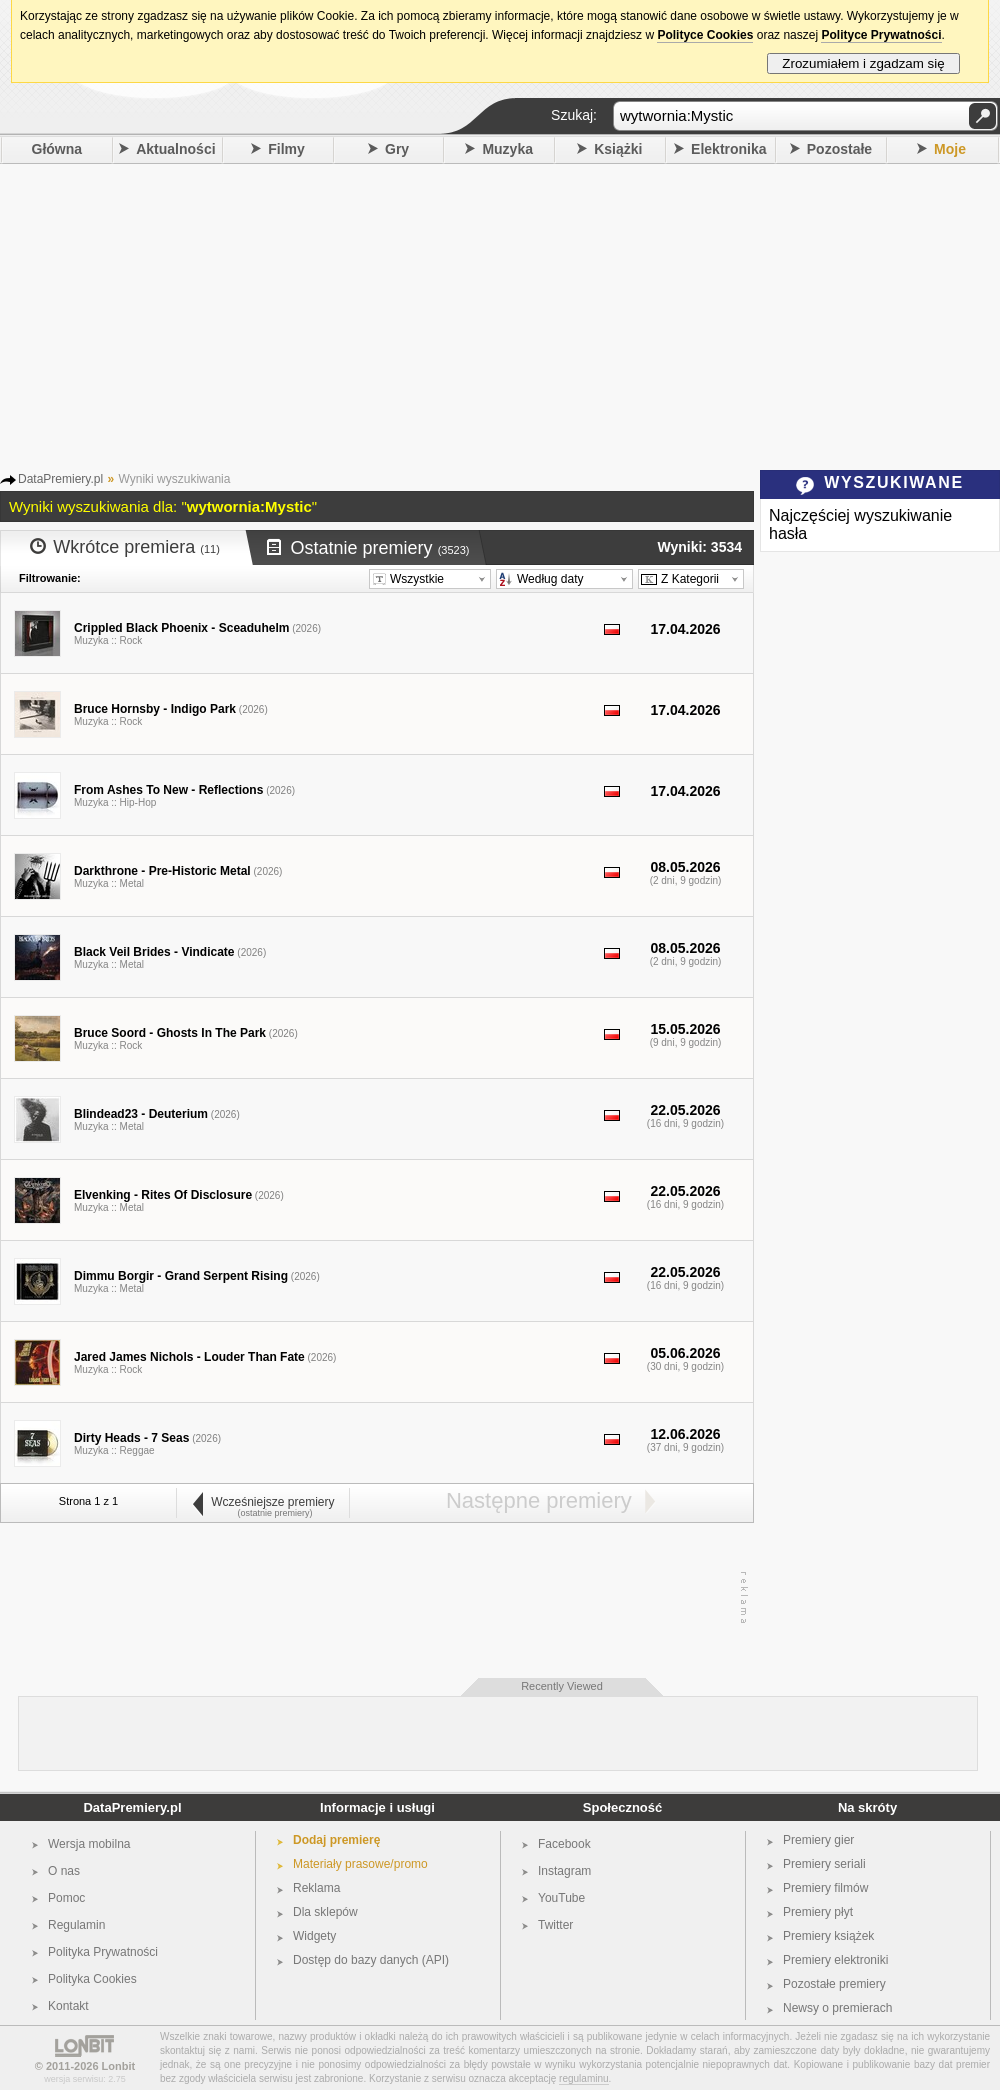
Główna (57, 149)
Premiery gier (818, 1840)
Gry (397, 149)
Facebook (564, 1844)
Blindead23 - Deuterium (141, 1114)
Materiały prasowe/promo (360, 1864)
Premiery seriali (824, 1864)
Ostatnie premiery (368, 548)
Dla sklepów (325, 1912)
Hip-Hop (138, 802)
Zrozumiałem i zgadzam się (863, 63)
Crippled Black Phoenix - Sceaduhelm (181, 628)
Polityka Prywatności (103, 1952)
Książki (618, 149)
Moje (950, 149)
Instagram (564, 1871)
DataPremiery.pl (132, 1807)
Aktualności (175, 149)
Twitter (555, 1925)
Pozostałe (839, 149)
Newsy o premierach (837, 2008)
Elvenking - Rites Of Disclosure (163, 1195)
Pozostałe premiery (834, 1984)
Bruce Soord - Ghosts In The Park (170, 1033)
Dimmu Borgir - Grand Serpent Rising (181, 1276)
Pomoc (66, 1898)
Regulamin (76, 1925)
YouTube (561, 1898)
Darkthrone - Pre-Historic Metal (162, 871)
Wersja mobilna (89, 1844)
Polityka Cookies (92, 1979)
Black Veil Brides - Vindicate (154, 952)
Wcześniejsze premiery (262, 1502)
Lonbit (119, 2066)
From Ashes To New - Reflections (168, 790)
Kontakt (68, 2006)
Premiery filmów (825, 1888)
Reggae (137, 1450)
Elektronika (728, 149)
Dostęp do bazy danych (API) (371, 1960)
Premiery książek (828, 1936)
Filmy (286, 149)
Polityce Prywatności (881, 35)
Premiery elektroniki (835, 1960)
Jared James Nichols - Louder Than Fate (189, 1357)
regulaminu (583, 2078)
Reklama (316, 1888)
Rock (131, 640)
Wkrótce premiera (125, 547)
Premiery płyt (818, 1912)
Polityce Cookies (705, 35)
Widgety (314, 1936)
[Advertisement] (500, 314)
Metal (132, 883)
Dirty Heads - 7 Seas (131, 1438)
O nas (64, 1871)
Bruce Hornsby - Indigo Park (155, 709)
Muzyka (507, 149)
